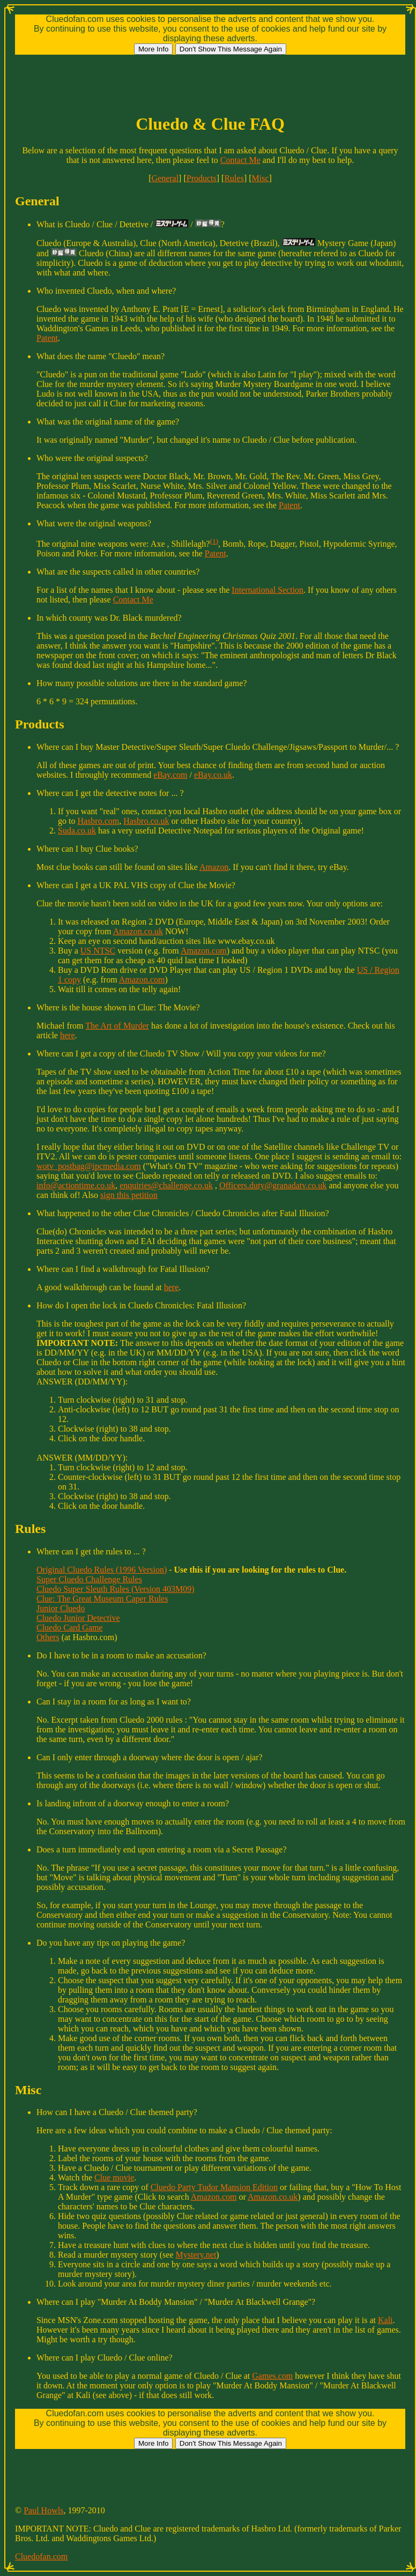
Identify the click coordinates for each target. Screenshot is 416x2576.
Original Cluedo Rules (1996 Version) (101, 1569)
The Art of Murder (117, 1025)
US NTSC (97, 950)
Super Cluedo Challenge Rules (89, 1579)
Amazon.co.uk (138, 931)
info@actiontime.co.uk (75, 1185)
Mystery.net (195, 2254)
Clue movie (114, 2177)
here (67, 1035)
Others (48, 1637)
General (165, 178)
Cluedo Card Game (69, 1627)
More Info (153, 49)
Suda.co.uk (77, 830)
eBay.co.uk (213, 774)
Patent (47, 338)
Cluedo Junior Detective (78, 1617)
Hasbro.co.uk (146, 820)
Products (202, 178)
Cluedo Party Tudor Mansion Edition (214, 2187)
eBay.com (170, 774)
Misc (260, 178)
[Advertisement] (210, 79)
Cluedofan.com (41, 2556)
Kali (385, 2320)
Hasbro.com (98, 820)
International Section (267, 589)
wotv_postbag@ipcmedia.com (88, 1166)
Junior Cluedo (60, 1608)
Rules (233, 178)
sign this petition (129, 1195)
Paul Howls (43, 2510)
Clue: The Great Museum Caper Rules (102, 1598)
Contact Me (240, 160)
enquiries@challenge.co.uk (166, 1185)
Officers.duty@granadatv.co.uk (272, 1185)
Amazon (213, 867)
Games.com (272, 2375)
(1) (214, 541)
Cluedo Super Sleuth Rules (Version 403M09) (115, 1589)
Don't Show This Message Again (231, 49)
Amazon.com (204, 950)
